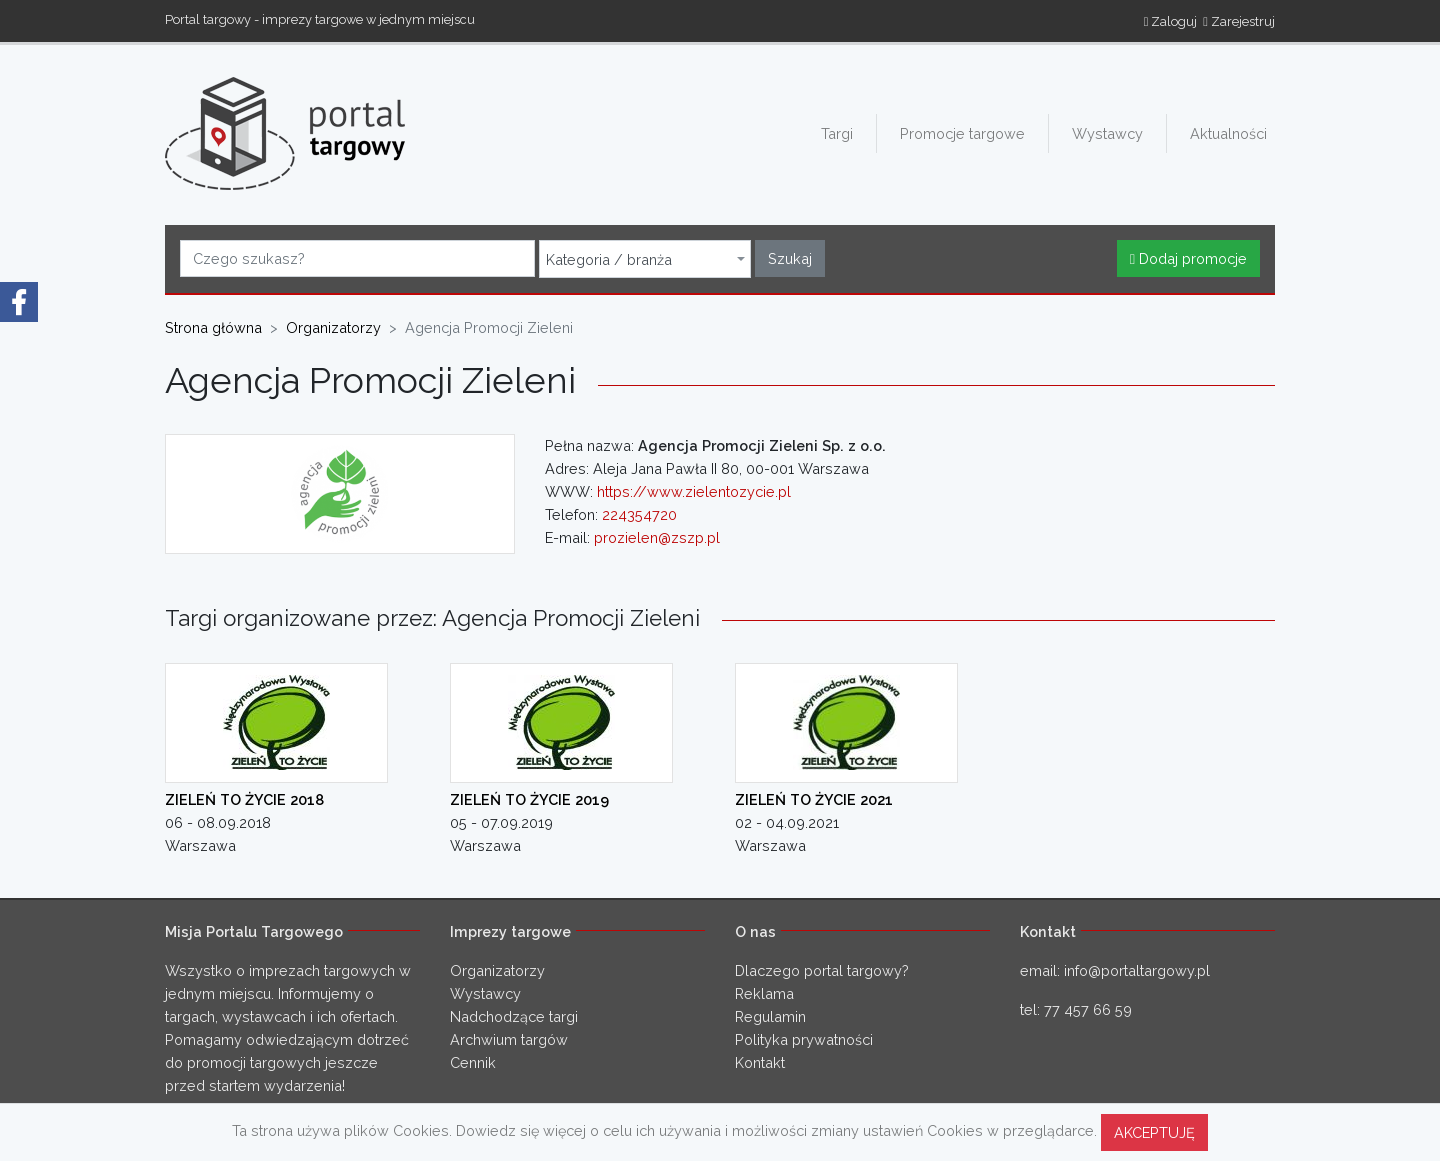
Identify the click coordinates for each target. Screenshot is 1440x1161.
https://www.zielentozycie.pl (694, 491)
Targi (837, 133)
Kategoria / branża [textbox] (609, 260)
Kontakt (760, 1062)
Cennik (473, 1062)
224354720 (639, 514)
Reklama (764, 993)
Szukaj (790, 258)
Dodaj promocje (1188, 258)
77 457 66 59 (1088, 1009)
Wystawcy (1107, 133)
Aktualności (1228, 133)
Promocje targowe (962, 133)
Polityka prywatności (804, 1039)
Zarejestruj (1239, 21)
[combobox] (645, 259)
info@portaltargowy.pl (1137, 970)
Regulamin (770, 1016)
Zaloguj (1171, 21)
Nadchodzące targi (514, 1016)
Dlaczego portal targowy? (822, 970)
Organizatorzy (497, 970)
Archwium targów (509, 1039)
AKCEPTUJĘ (1154, 1132)
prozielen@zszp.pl (657, 537)
